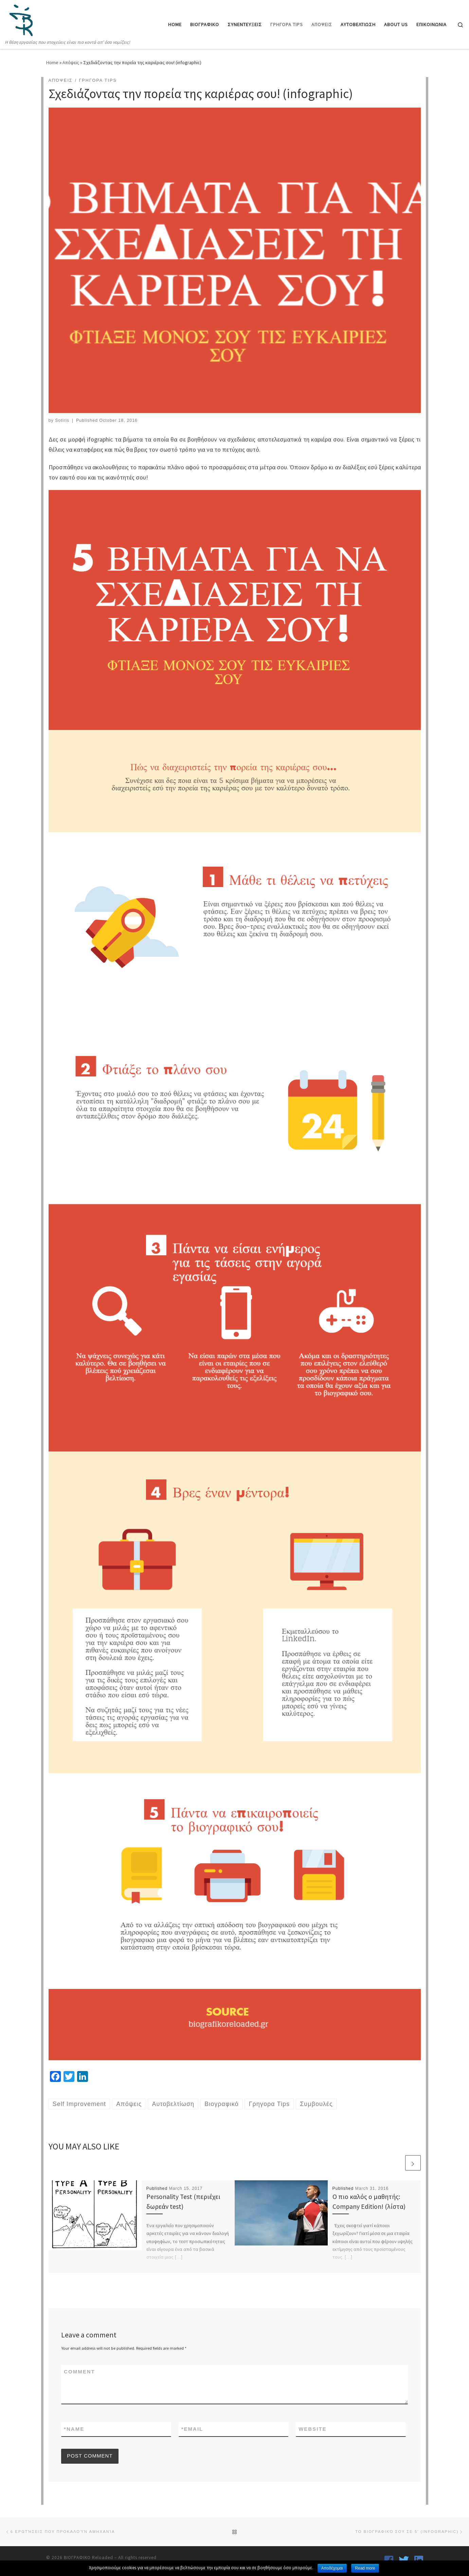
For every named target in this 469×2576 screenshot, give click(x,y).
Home (52, 62)
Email (192, 2429)
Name (74, 2429)
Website (312, 2429)
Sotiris (62, 420)
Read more (365, 2568)
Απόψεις (70, 62)
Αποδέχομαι (332, 2568)
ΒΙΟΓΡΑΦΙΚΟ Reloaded (88, 2557)
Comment (79, 2371)
